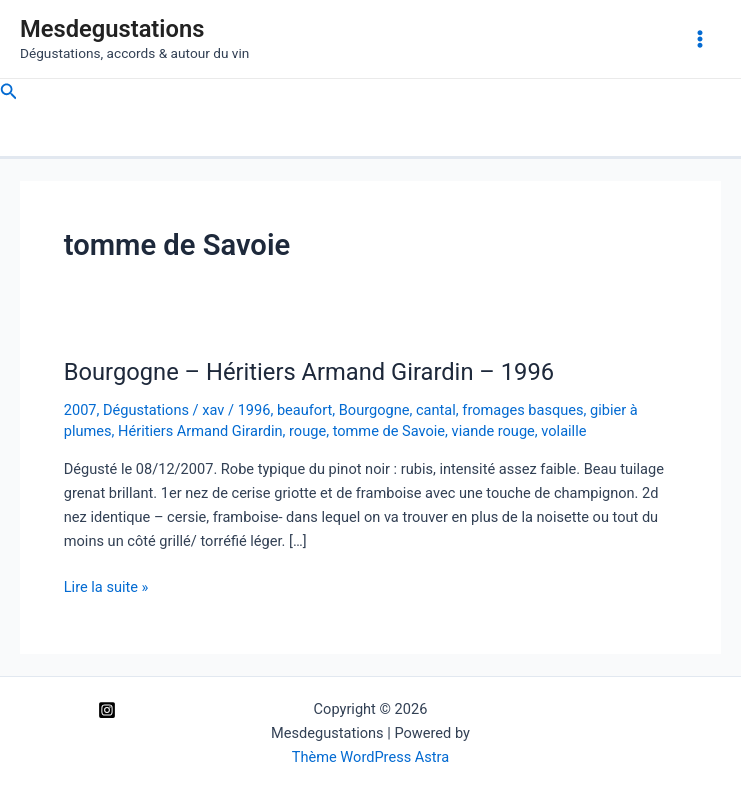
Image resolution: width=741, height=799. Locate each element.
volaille (563, 431)
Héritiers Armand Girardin (200, 431)
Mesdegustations (112, 29)
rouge (307, 431)
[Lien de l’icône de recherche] (9, 91)
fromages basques (522, 410)
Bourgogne (374, 410)
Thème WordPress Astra (370, 757)
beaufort (304, 410)
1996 (254, 410)
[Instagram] (107, 710)
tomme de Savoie (389, 431)
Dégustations (146, 410)
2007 (80, 410)
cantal (436, 410)
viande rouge (493, 431)
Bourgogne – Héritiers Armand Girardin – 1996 (309, 372)
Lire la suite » (106, 587)
